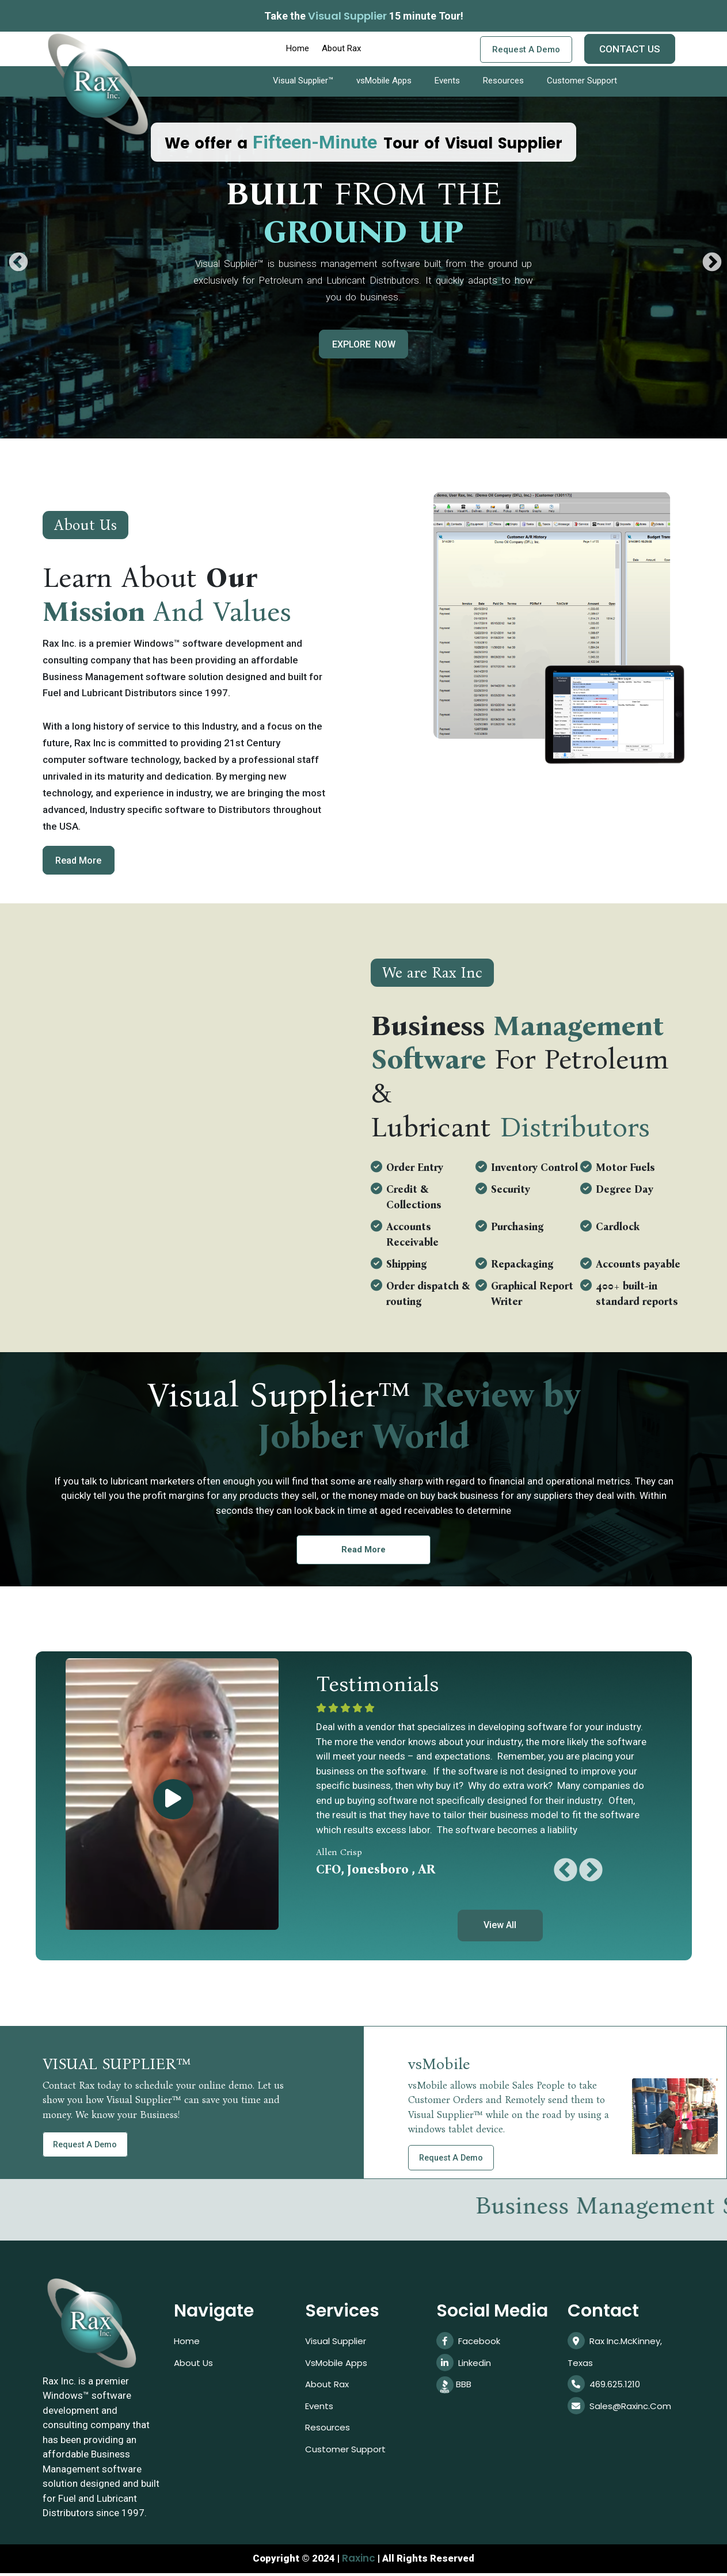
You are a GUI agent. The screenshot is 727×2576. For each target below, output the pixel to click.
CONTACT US (629, 49)
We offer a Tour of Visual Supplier (363, 143)
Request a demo (526, 49)
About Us (194, 2367)
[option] (363, 238)
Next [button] (707, 258)
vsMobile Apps (384, 80)
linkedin (465, 2367)
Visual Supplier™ (303, 80)
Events (447, 80)
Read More (82, 861)
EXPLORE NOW (363, 344)
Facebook (470, 2344)
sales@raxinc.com (621, 2413)
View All (499, 1927)
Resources (503, 80)
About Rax (341, 48)
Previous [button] (13, 258)
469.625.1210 (606, 2390)
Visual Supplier (337, 2344)
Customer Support (582, 80)
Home (297, 48)
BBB (454, 2390)
